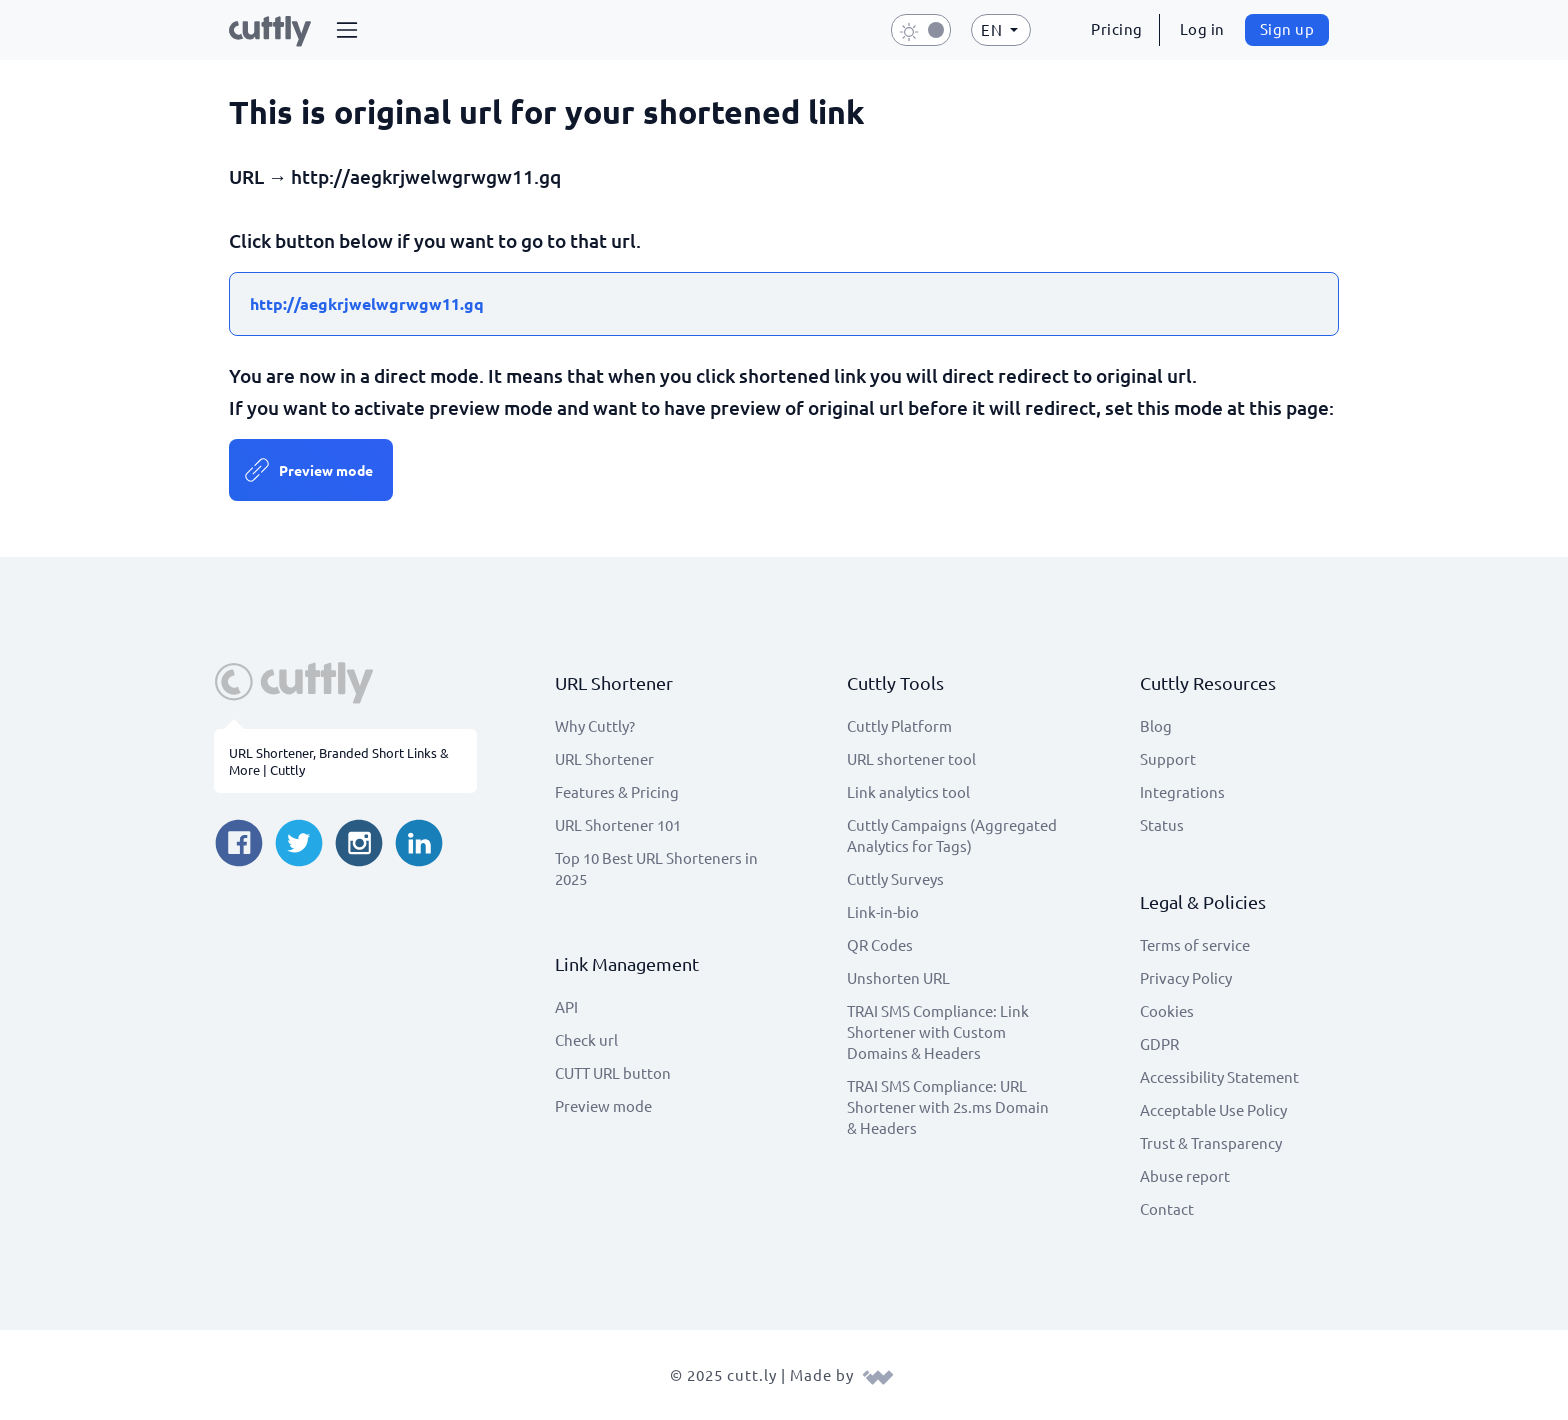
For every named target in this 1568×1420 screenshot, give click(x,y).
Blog (1156, 725)
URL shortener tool (911, 758)
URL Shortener (604, 758)
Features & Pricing (617, 791)
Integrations (1182, 791)
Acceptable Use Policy (1213, 1109)
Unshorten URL (898, 977)
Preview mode (326, 470)
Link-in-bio (883, 911)
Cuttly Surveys (895, 878)
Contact (1167, 1208)
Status (1162, 824)
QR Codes (880, 944)
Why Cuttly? (595, 725)
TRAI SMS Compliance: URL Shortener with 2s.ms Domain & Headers (948, 1106)
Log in (1202, 28)
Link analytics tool (908, 791)
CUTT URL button (613, 1072)
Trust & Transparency (1211, 1142)
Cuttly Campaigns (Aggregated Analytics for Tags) (952, 835)
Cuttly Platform (899, 725)
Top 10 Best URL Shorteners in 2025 (656, 868)
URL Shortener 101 (618, 824)
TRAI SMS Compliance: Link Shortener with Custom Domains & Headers (938, 1031)
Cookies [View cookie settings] (1167, 1010)
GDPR (1159, 1043)
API (566, 1006)
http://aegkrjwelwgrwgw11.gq (367, 303)
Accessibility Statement (1219, 1076)
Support (1168, 758)
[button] (347, 30)
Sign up (1287, 28)
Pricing (1117, 28)
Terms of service (1195, 944)
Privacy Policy (1186, 977)
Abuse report (1185, 1175)
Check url (586, 1039)
